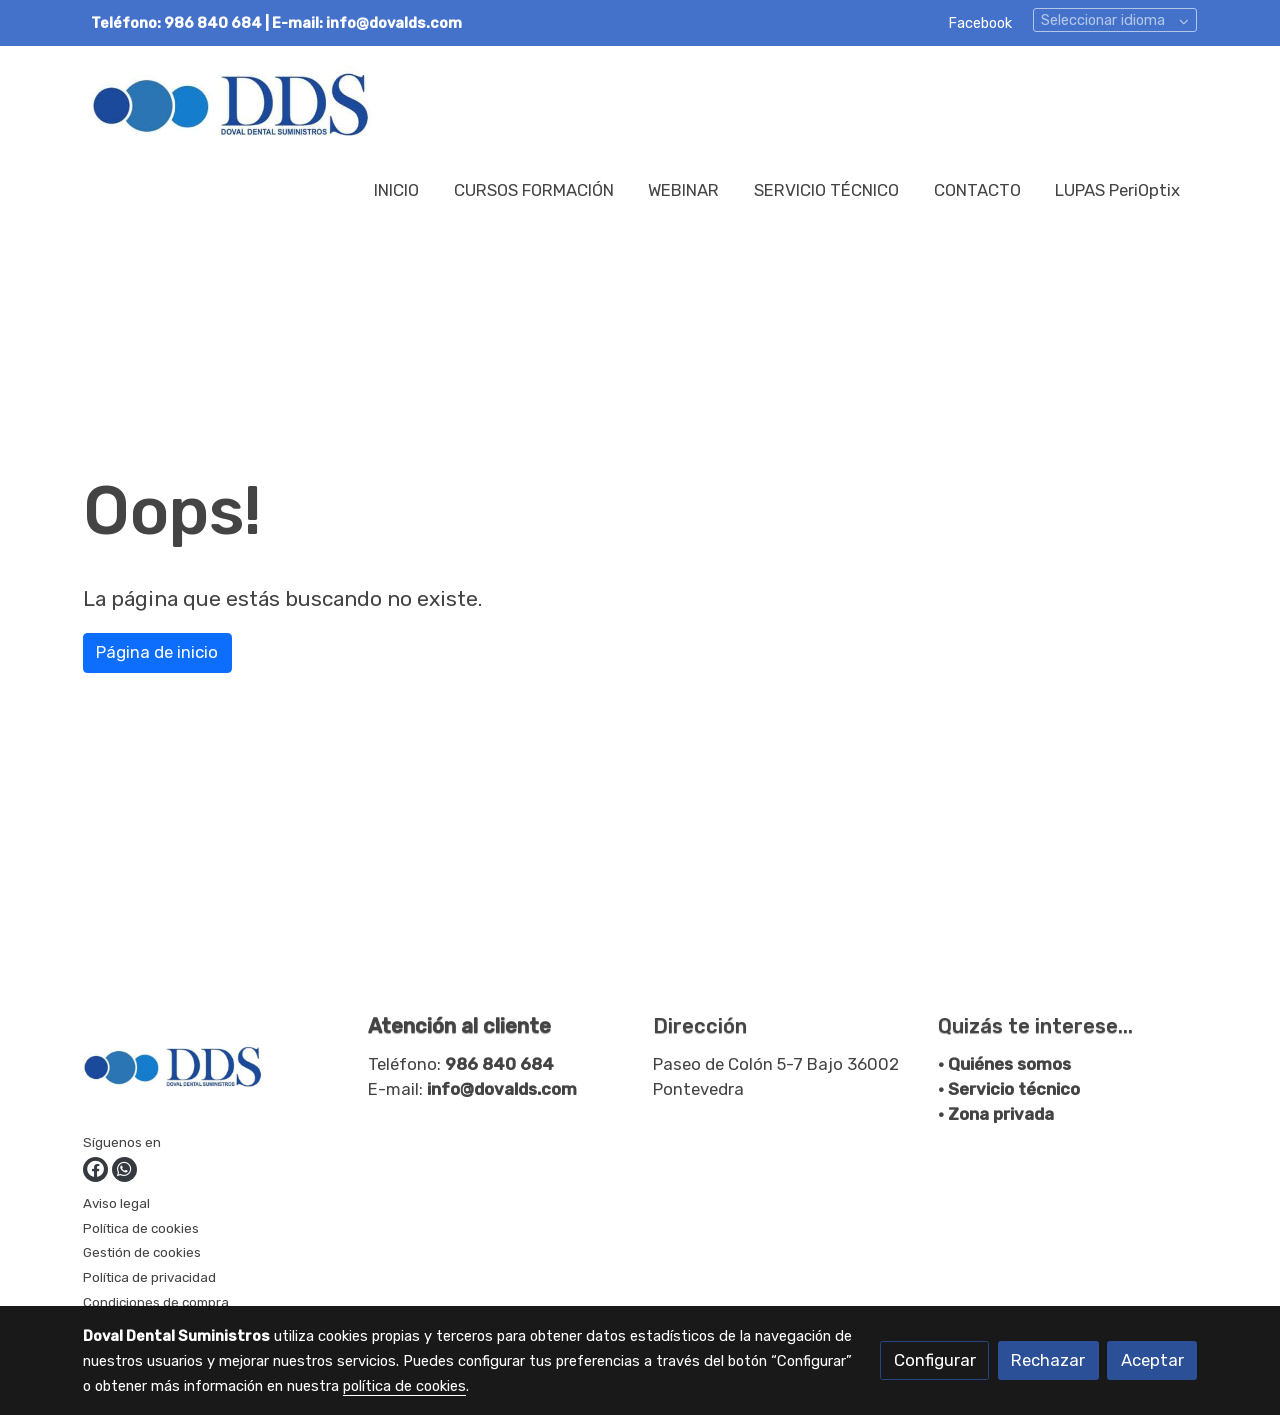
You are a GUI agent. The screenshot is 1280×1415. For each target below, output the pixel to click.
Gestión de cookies (142, 1252)
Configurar (935, 1360)
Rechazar (1048, 1360)
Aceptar (1152, 1360)
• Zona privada (996, 1114)
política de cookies (404, 1386)
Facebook (980, 23)
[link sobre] (213, 1071)
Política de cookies (141, 1228)
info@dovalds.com (502, 1089)
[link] (231, 103)
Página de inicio (157, 652)
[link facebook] (95, 1169)
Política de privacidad (149, 1277)
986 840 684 (499, 1064)
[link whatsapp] (124, 1169)
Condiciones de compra (156, 1302)
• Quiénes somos (1004, 1064)
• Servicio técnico (1009, 1089)
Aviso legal (116, 1203)
